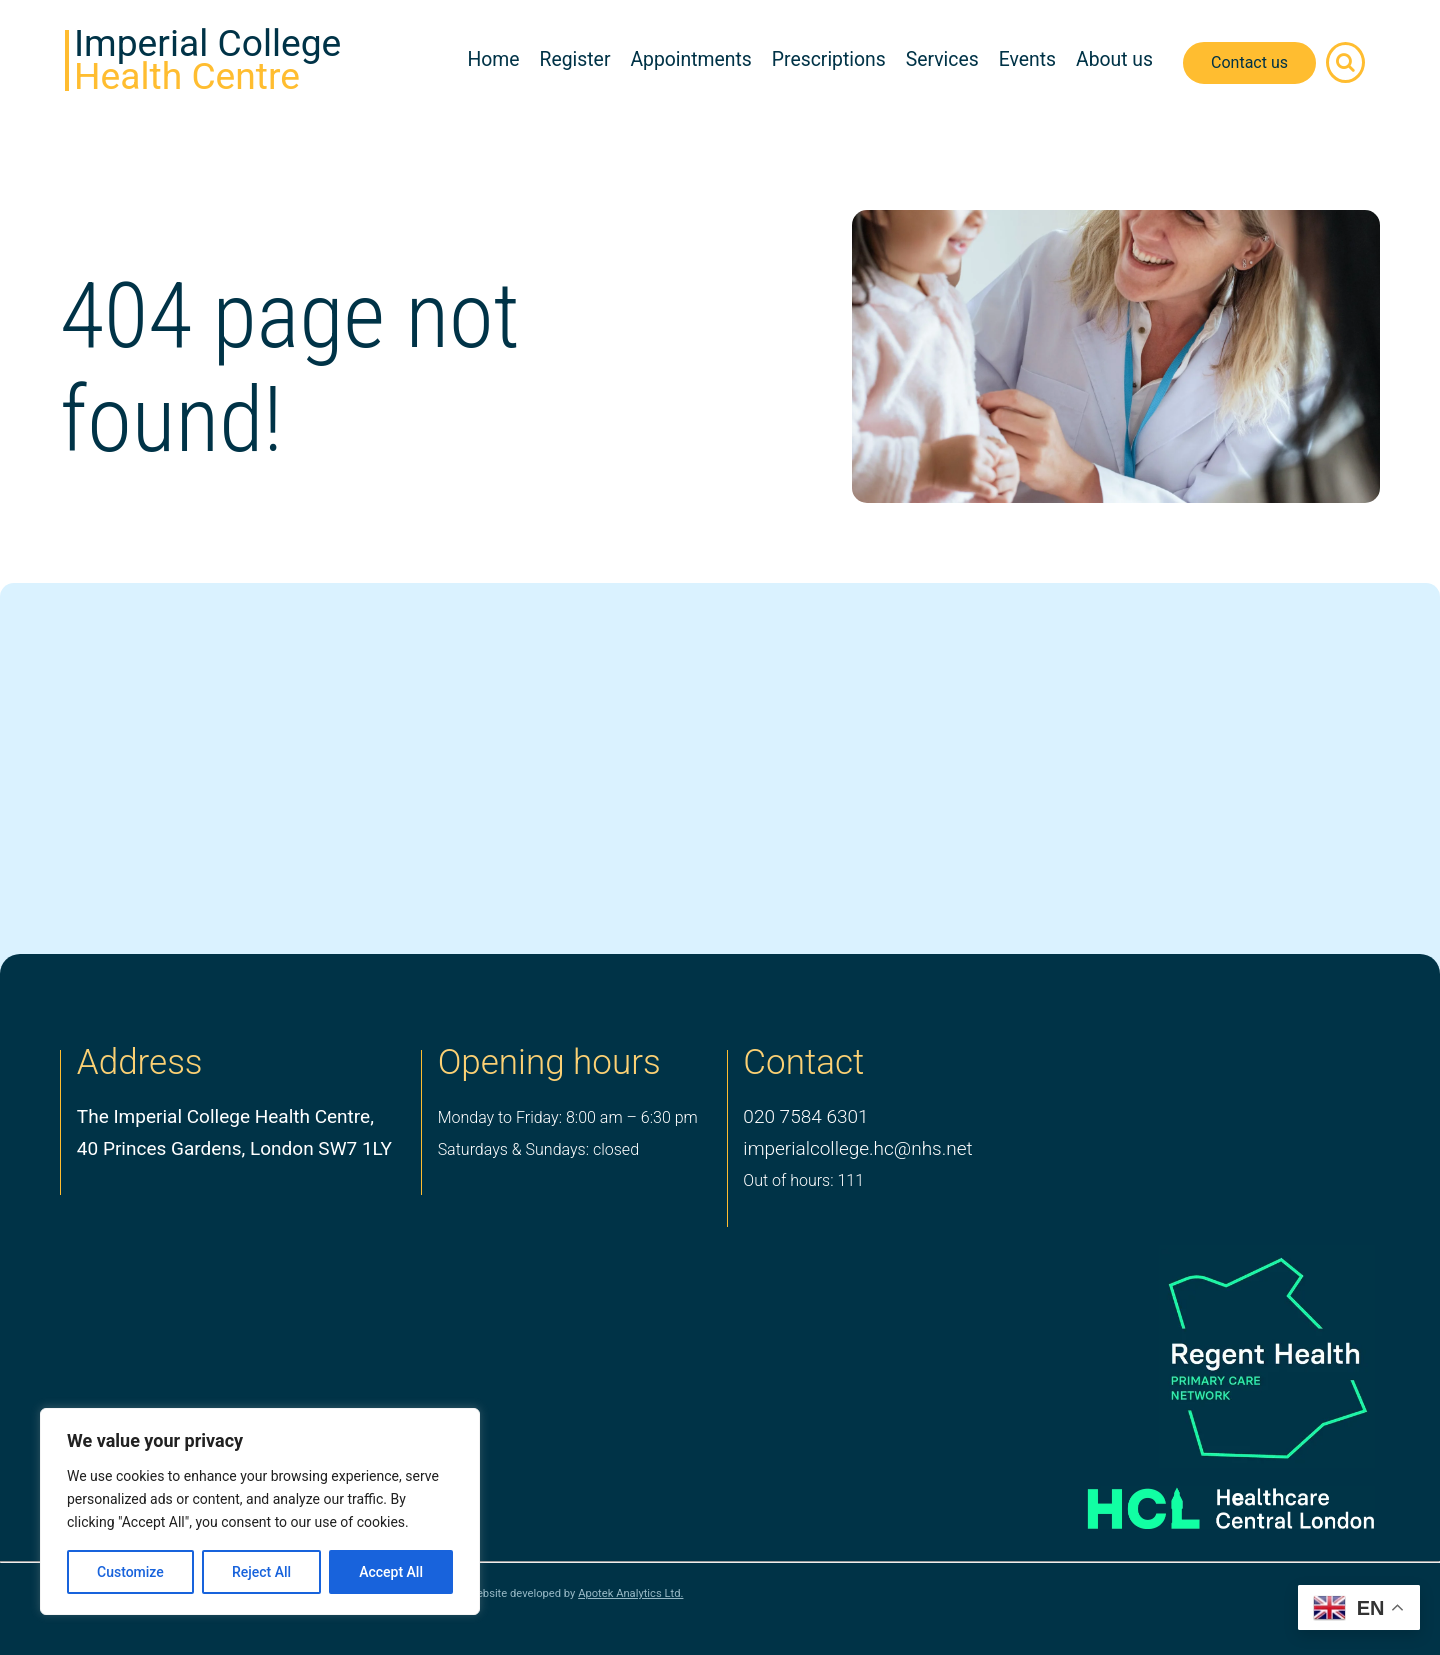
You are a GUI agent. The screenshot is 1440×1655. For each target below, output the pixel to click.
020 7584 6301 (805, 1116)
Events (1027, 59)
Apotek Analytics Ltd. (630, 1593)
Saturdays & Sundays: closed (538, 1149)
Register (575, 59)
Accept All (391, 1572)
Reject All (261, 1572)
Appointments (690, 59)
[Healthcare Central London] (1202, 1501)
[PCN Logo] (1202, 1356)
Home (493, 59)
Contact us (1249, 62)
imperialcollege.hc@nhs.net (857, 1148)
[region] (260, 1511)
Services (942, 59)
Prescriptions (829, 59)
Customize (130, 1572)
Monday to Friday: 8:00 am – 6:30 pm (568, 1117)
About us (1114, 59)
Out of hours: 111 (803, 1180)
